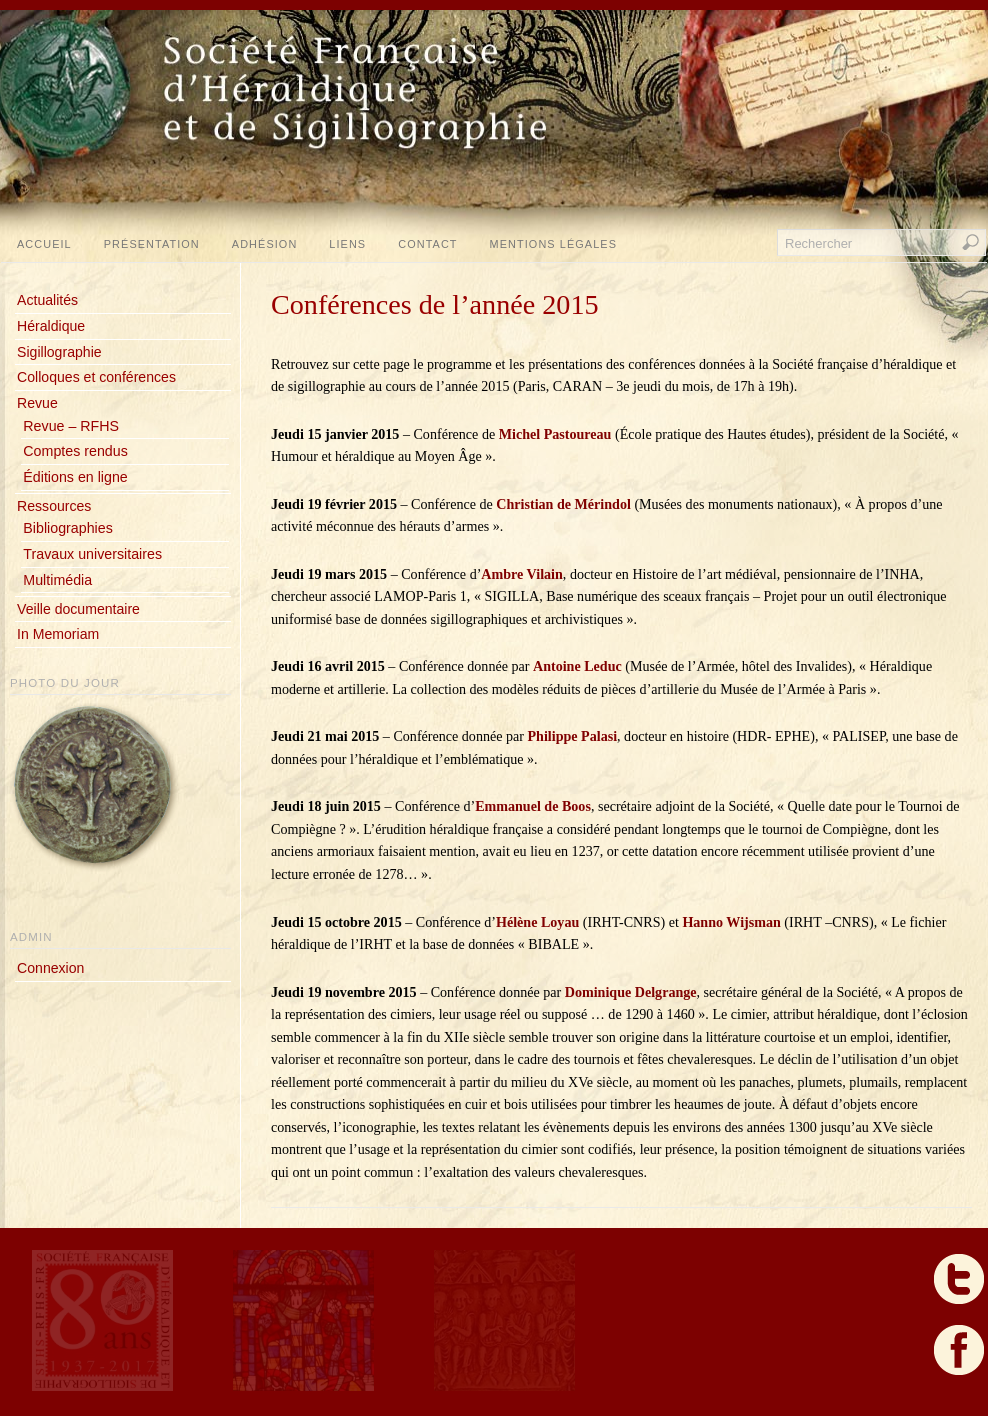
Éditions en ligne (75, 477)
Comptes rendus (75, 451)
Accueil (44, 244)
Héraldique (51, 326)
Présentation (152, 244)
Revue (37, 403)
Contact (427, 244)
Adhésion (265, 244)
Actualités (47, 300)
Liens (347, 244)
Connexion (50, 968)
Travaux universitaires (92, 554)
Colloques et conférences (96, 377)
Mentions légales (553, 244)
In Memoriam (58, 634)
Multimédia (57, 580)
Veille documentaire (78, 609)
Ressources (54, 506)
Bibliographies (67, 528)
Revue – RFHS (71, 426)
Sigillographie (59, 352)
